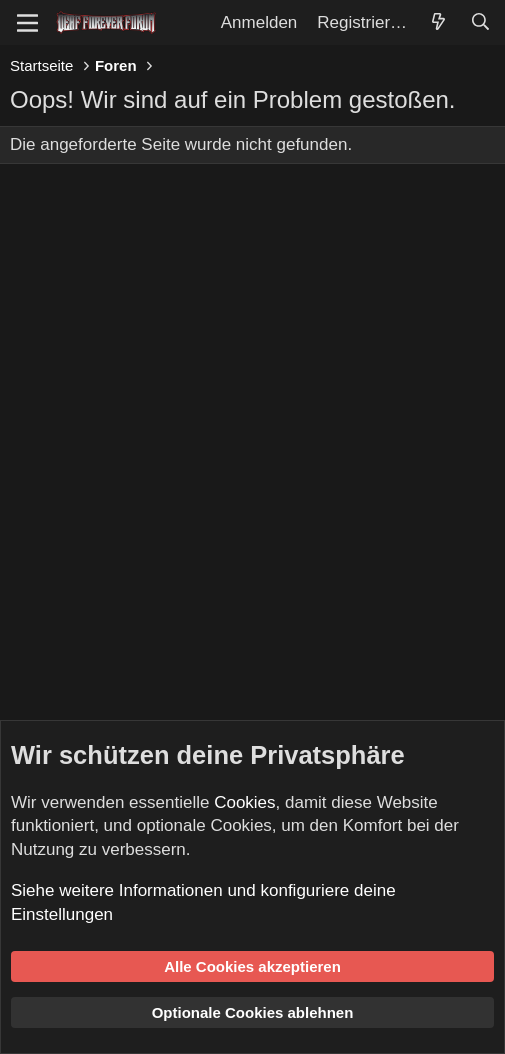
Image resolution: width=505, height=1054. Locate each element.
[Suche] (480, 23)
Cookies (244, 802)
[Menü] (27, 23)
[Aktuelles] (438, 23)
